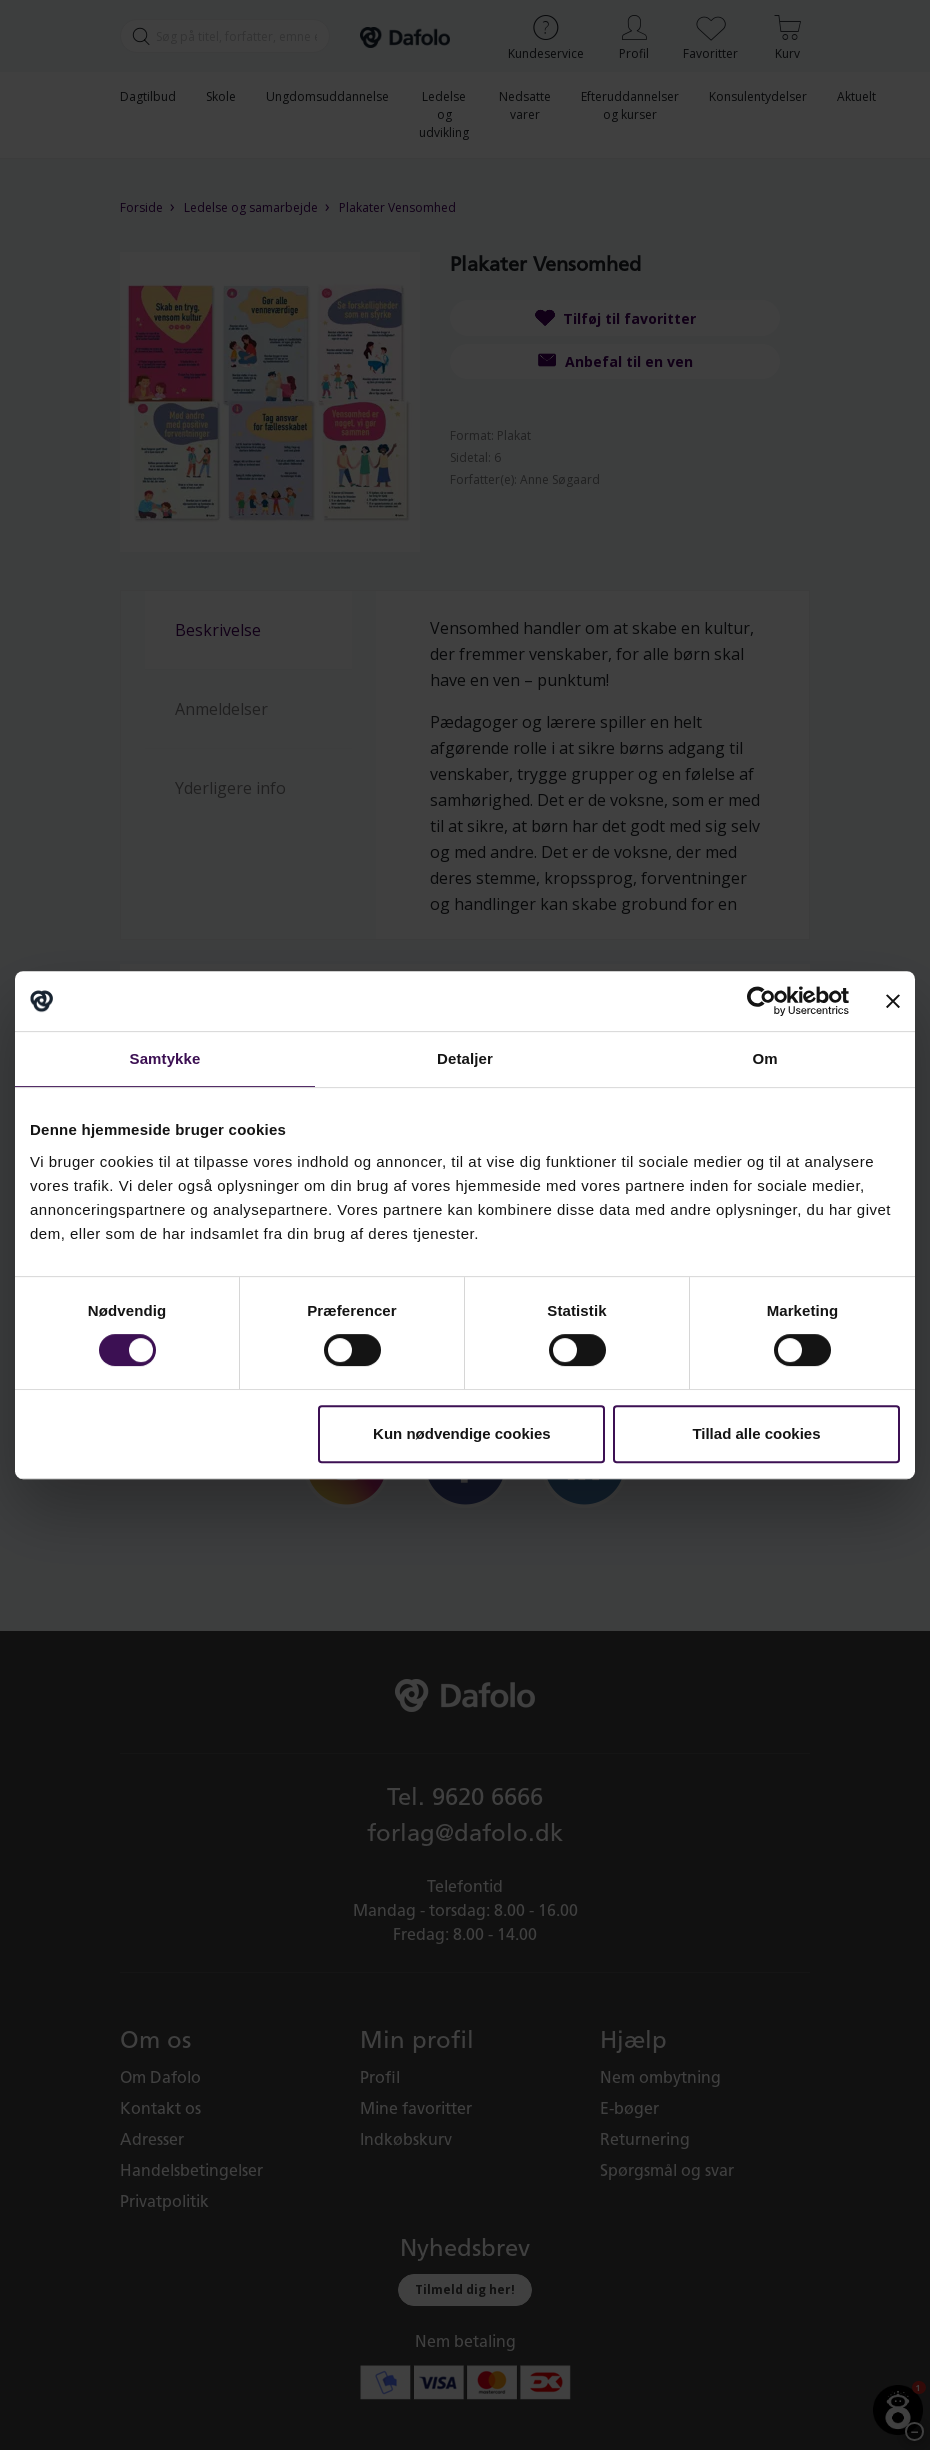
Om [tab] (764, 1058)
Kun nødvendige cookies (462, 1433)
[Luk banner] (893, 1001)
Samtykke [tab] (165, 1058)
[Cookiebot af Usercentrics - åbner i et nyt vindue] (761, 1001)
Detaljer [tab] (465, 1058)
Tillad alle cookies (756, 1433)
